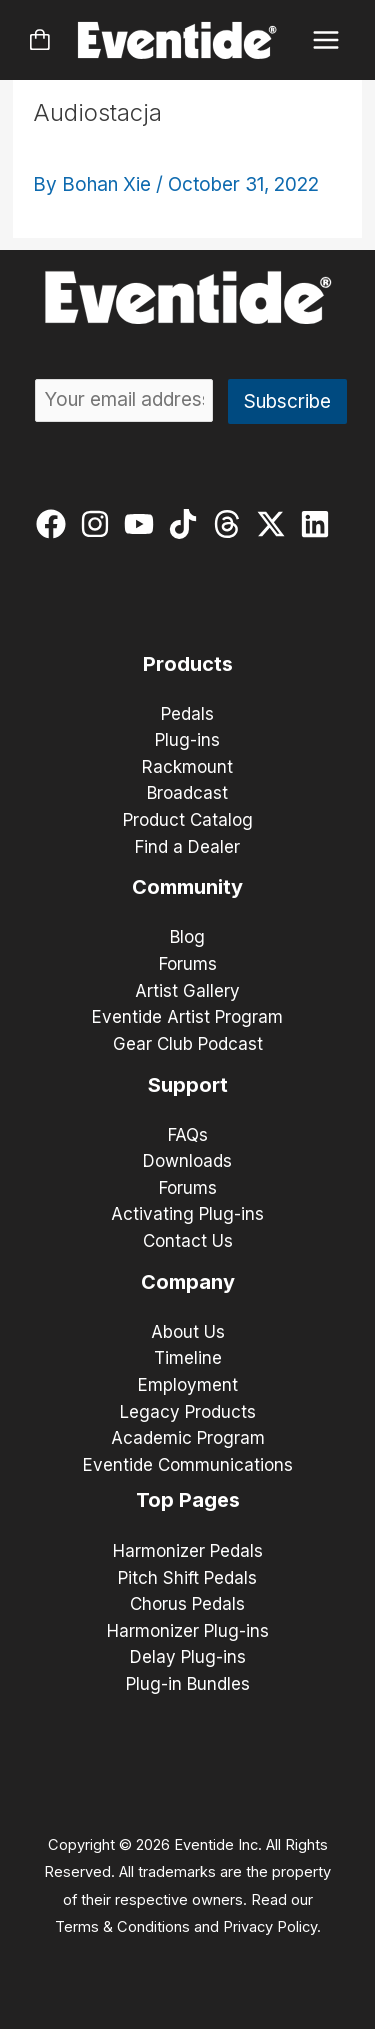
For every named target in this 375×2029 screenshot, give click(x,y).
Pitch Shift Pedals (187, 1578)
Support (188, 1085)
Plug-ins (187, 740)
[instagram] (99, 524)
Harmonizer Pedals (188, 1551)
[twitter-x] (275, 524)
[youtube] (143, 524)
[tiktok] (187, 524)
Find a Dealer (187, 847)
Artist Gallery (187, 991)
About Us (188, 1332)
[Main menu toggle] (326, 40)
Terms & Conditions (122, 1927)
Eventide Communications (188, 1465)
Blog (187, 937)
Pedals (187, 714)
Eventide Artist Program (187, 1017)
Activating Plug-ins (187, 1214)
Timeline (188, 1358)
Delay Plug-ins (188, 1657)
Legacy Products (188, 1412)
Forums (188, 964)
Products (188, 664)
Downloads (187, 1161)
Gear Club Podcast (188, 1044)
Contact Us (188, 1241)
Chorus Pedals (187, 1604)
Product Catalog (188, 820)
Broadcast (187, 793)
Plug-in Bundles (188, 1684)
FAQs (188, 1135)
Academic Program (188, 1438)
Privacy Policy (270, 1927)
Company (188, 1282)
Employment (188, 1385)
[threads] (231, 524)
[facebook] (55, 524)
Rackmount (187, 767)
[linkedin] (319, 524)
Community (187, 887)
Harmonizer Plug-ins (188, 1631)
